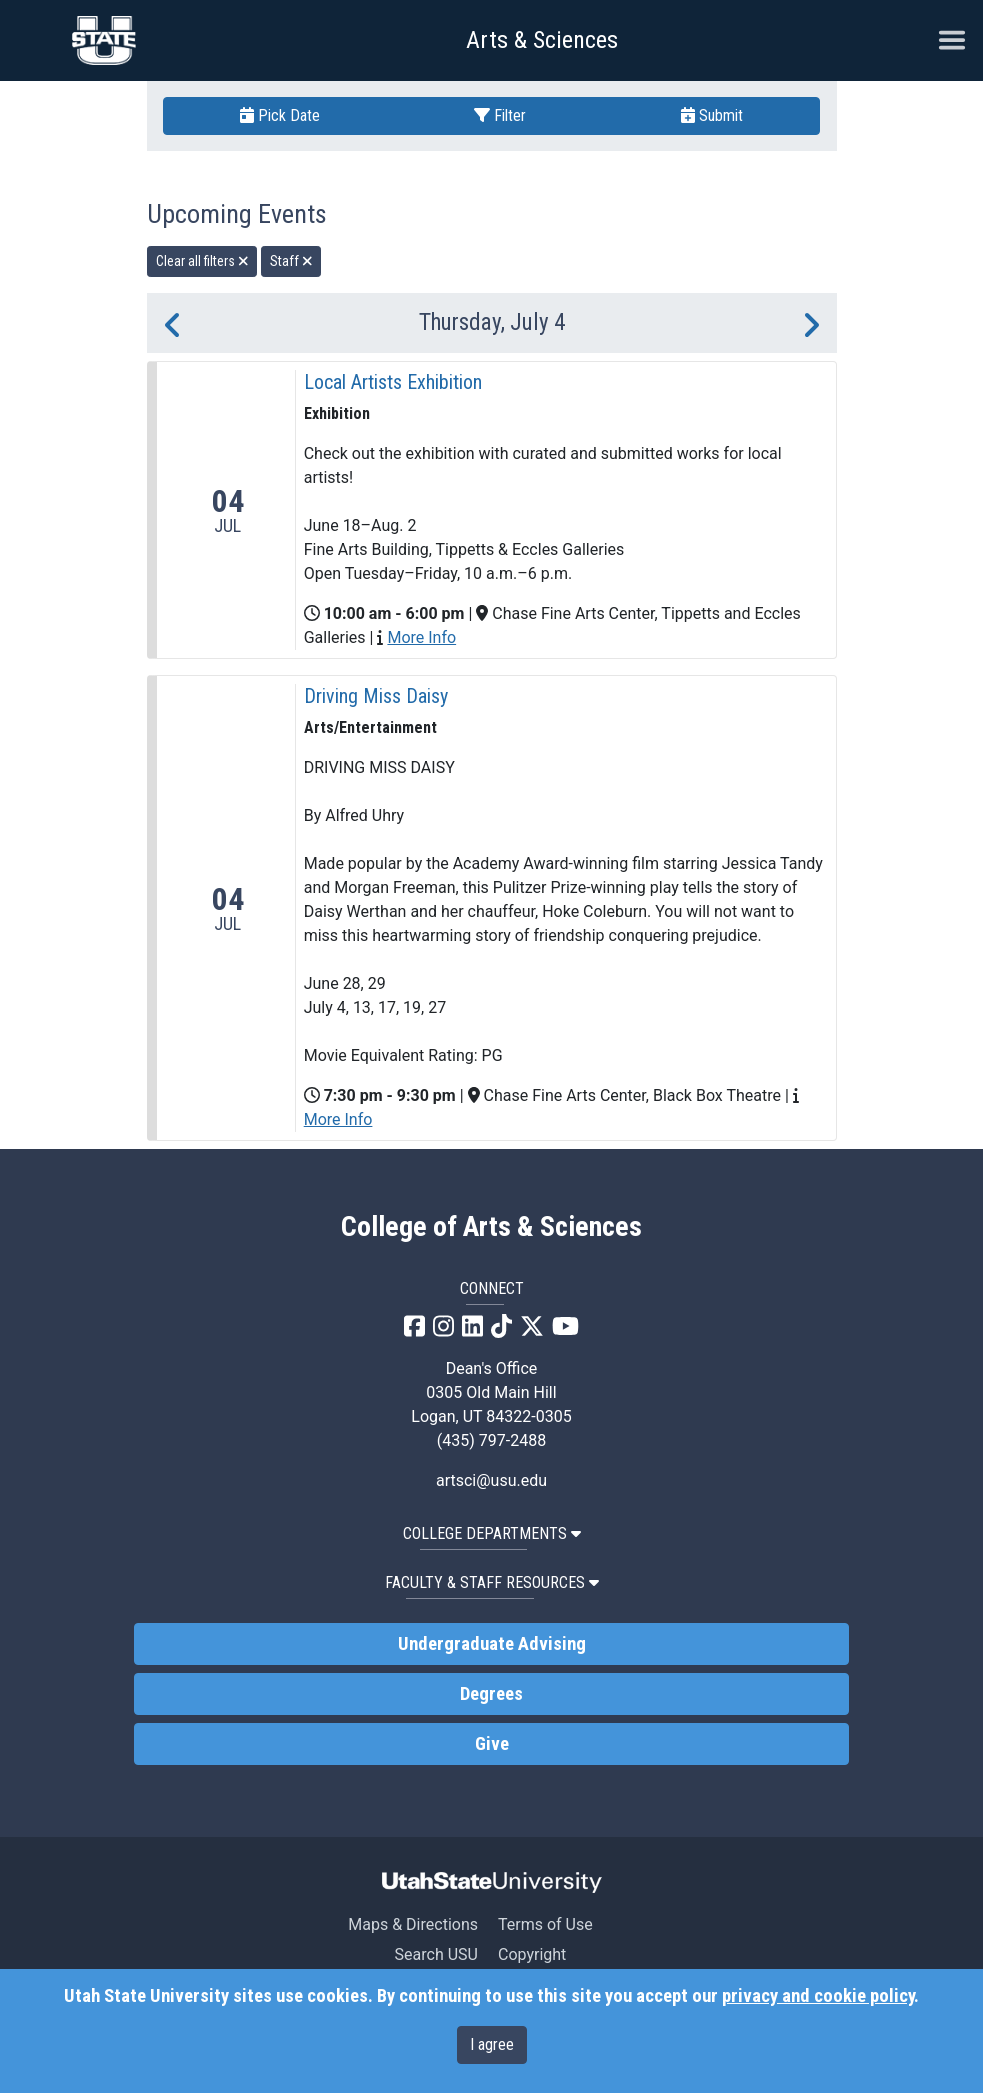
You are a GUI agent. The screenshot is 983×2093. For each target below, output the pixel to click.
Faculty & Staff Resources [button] (492, 1582)
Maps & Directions (413, 1924)
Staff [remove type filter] (291, 261)
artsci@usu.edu (491, 1480)
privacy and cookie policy (818, 1996)
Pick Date (280, 115)
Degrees (491, 1694)
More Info (421, 637)
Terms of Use (545, 1924)
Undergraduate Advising (492, 1644)
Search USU (436, 1954)
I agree (492, 2044)
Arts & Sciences (542, 40)
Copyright (532, 1954)
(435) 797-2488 (491, 1440)
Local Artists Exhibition (393, 382)
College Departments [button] (492, 1533)
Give (492, 1744)
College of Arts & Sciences (491, 1227)
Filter (500, 115)
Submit (712, 115)
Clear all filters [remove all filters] (202, 261)
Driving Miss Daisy (376, 696)
